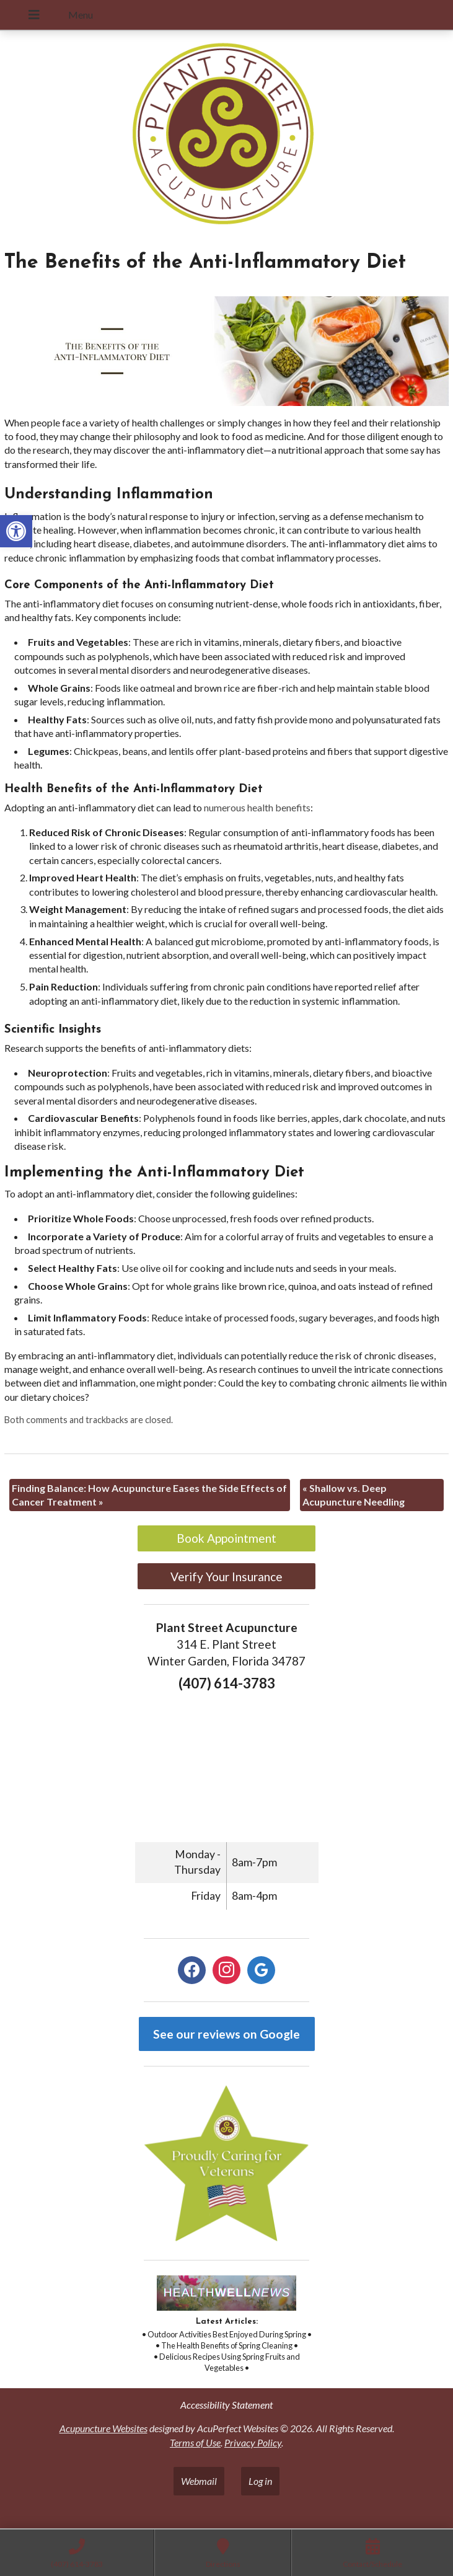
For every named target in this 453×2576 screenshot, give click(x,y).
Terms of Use (195, 2442)
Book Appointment (226, 1538)
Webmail (199, 2481)
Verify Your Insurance (226, 1576)
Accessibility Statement (226, 2405)
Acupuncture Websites (103, 2428)
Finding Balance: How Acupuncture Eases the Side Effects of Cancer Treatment (149, 1494)
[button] (16, 531)
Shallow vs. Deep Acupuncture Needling (353, 1494)
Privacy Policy (252, 2442)
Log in (260, 2481)
